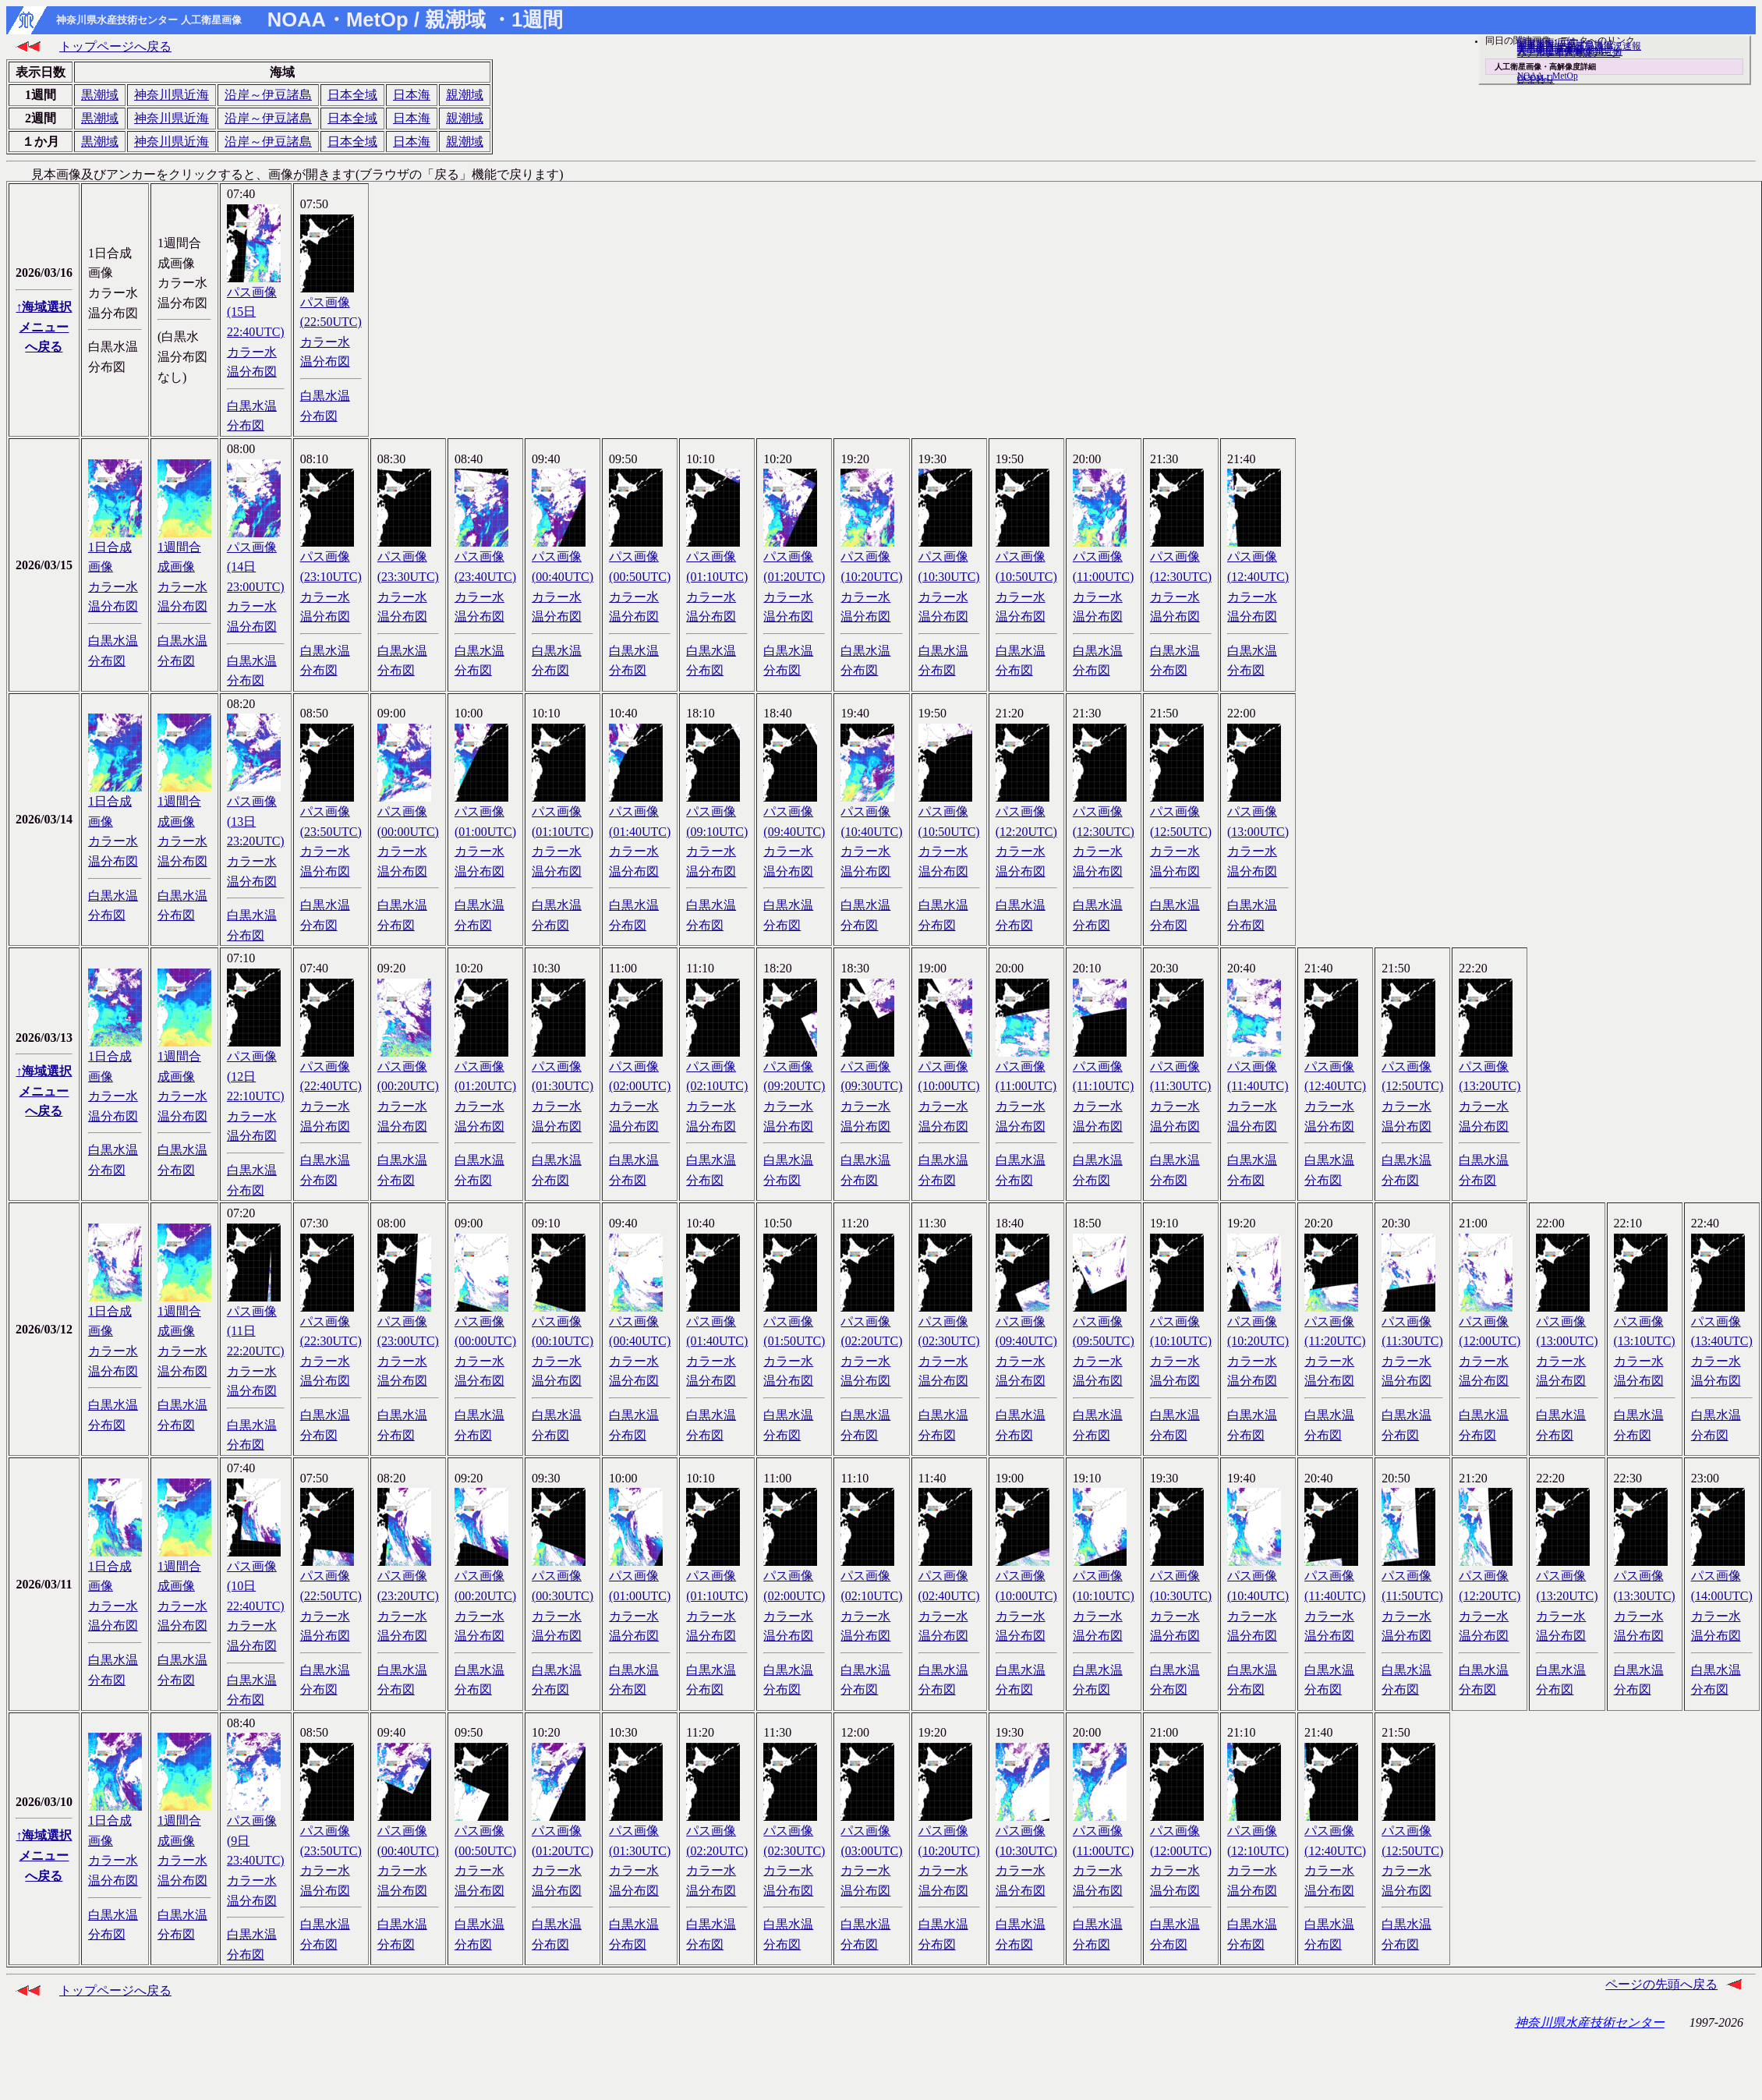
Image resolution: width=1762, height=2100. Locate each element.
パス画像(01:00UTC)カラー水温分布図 (485, 834)
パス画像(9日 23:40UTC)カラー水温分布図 (256, 1853)
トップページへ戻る (115, 46)
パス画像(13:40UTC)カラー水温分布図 (1722, 1344)
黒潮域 (100, 94)
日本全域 (352, 94)
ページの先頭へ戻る (1661, 1984)
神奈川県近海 (171, 94)
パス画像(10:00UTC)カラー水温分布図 (949, 1089)
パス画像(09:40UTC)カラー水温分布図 (794, 834)
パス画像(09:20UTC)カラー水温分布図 (794, 1089)
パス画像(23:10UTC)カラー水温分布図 (331, 579)
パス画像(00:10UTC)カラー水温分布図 (562, 1344)
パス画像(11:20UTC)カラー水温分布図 (1335, 1344)
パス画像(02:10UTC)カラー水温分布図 (717, 1089)
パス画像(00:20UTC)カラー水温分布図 (408, 1089)
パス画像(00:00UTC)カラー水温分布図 (408, 834)
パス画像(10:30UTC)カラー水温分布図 (949, 579)
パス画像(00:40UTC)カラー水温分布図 (562, 579)
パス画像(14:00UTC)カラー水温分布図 (1722, 1598)
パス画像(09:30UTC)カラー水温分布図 (871, 1089)
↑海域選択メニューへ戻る (44, 326)
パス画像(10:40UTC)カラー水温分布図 (871, 834)
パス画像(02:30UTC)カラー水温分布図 (949, 1344)
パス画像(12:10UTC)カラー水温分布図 (1258, 1853)
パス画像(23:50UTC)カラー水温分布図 (331, 834)
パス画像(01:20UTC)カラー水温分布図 (794, 579)
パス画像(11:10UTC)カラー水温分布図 (1103, 1089)
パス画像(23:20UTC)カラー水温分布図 (408, 1598)
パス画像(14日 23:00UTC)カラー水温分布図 (256, 579)
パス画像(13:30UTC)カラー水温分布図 (1644, 1598)
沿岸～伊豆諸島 (268, 94)
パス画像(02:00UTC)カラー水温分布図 (639, 1089)
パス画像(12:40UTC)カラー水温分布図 (1258, 579)
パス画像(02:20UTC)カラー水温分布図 (871, 1344)
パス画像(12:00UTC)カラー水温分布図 (1489, 1344)
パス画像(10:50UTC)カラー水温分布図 (1026, 579)
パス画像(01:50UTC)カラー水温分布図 (794, 1344)
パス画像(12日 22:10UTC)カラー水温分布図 (256, 1089)
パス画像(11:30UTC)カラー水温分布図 (1181, 1089)
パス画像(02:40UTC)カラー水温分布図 (949, 1598)
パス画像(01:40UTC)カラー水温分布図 (639, 834)
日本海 (411, 94)
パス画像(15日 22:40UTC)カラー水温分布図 (256, 324)
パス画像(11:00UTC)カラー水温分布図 (1103, 579)
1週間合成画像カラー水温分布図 (184, 570)
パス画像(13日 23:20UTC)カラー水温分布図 (256, 834)
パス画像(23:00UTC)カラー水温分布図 (408, 1344)
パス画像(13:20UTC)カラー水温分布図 (1489, 1089)
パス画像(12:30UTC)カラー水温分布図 (1181, 579)
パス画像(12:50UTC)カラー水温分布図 (1181, 834)
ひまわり (1536, 79)
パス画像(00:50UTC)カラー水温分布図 (639, 579)
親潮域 (464, 94)
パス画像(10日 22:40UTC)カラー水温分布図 (256, 1599)
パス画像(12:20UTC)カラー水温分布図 (1026, 834)
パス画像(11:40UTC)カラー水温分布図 (1258, 1089)
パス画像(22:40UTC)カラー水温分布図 (331, 1089)
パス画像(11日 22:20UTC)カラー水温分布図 (256, 1344)
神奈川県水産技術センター (1590, 2022)
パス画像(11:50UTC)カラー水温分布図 (1412, 1598)
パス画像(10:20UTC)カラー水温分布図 (871, 579)
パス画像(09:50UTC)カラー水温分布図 (1103, 1344)
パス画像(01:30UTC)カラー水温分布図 (562, 1089)
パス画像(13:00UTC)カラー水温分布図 (1258, 834)
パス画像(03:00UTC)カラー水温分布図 (871, 1853)
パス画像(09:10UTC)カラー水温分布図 (717, 834)
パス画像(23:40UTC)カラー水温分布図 (485, 579)
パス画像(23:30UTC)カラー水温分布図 (408, 579)
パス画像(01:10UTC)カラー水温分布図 (717, 579)
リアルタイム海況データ (1568, 53)
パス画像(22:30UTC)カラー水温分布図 (331, 1344)
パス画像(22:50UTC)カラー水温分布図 (331, 325)
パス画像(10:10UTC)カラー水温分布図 (1181, 1344)
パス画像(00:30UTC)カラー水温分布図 (562, 1598)
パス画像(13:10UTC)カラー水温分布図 (1644, 1344)
